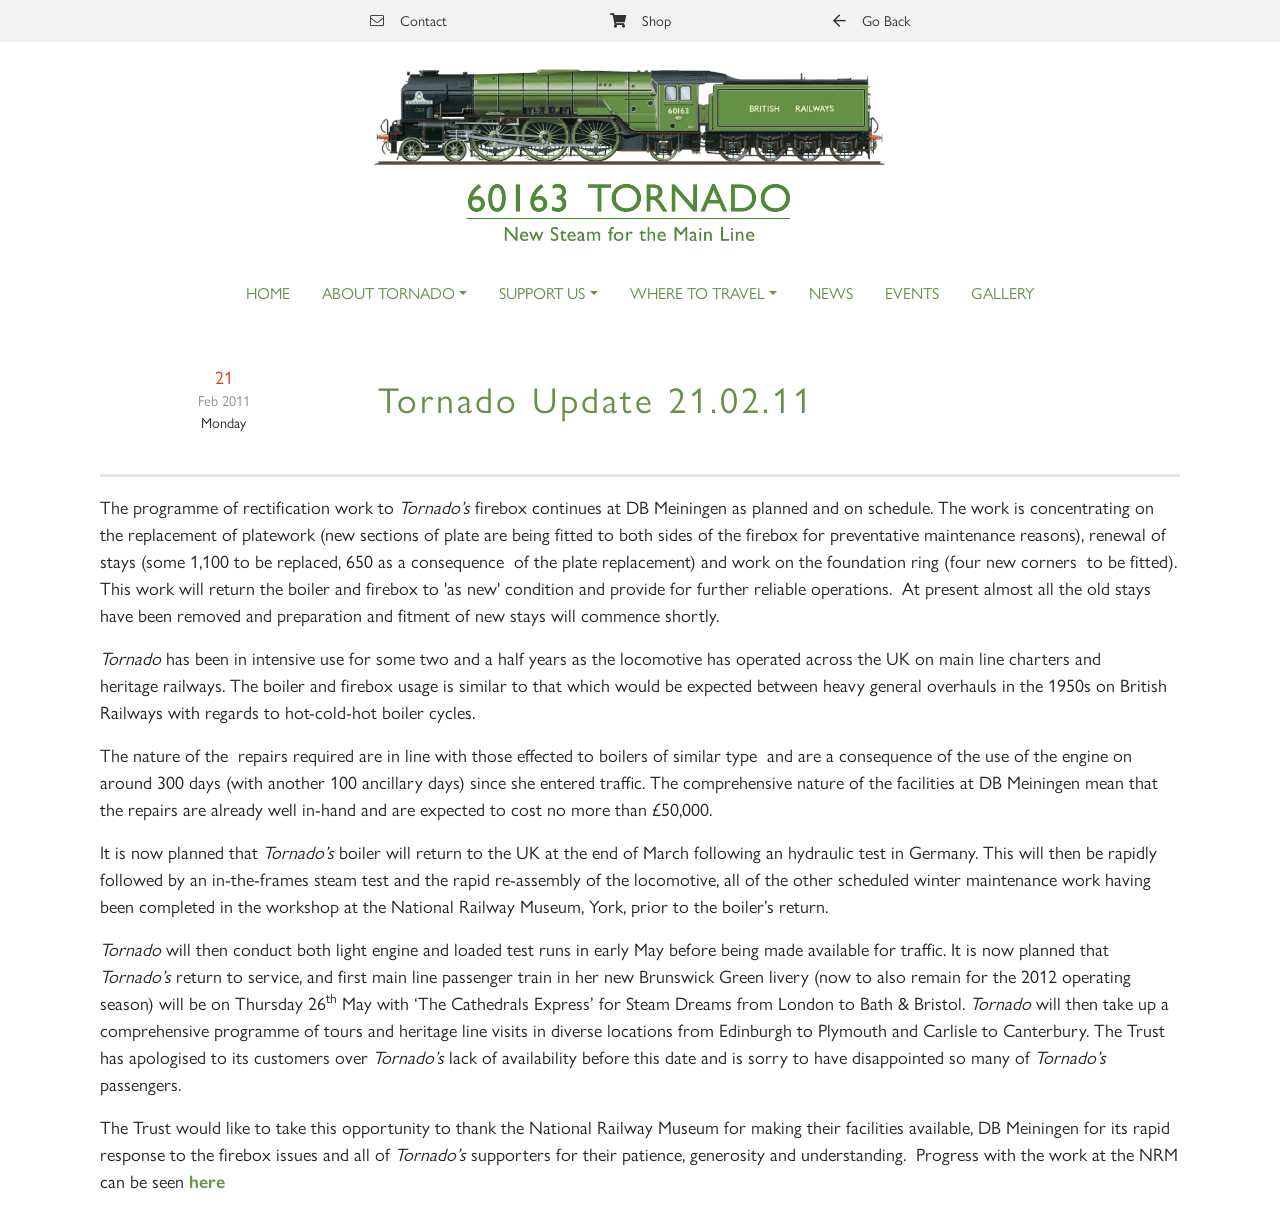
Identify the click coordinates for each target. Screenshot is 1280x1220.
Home (268, 292)
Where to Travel (697, 292)
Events (912, 292)
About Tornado (388, 292)
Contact (408, 20)
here (207, 1182)
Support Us (542, 292)
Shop (640, 20)
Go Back (871, 20)
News (831, 292)
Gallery (1002, 292)
